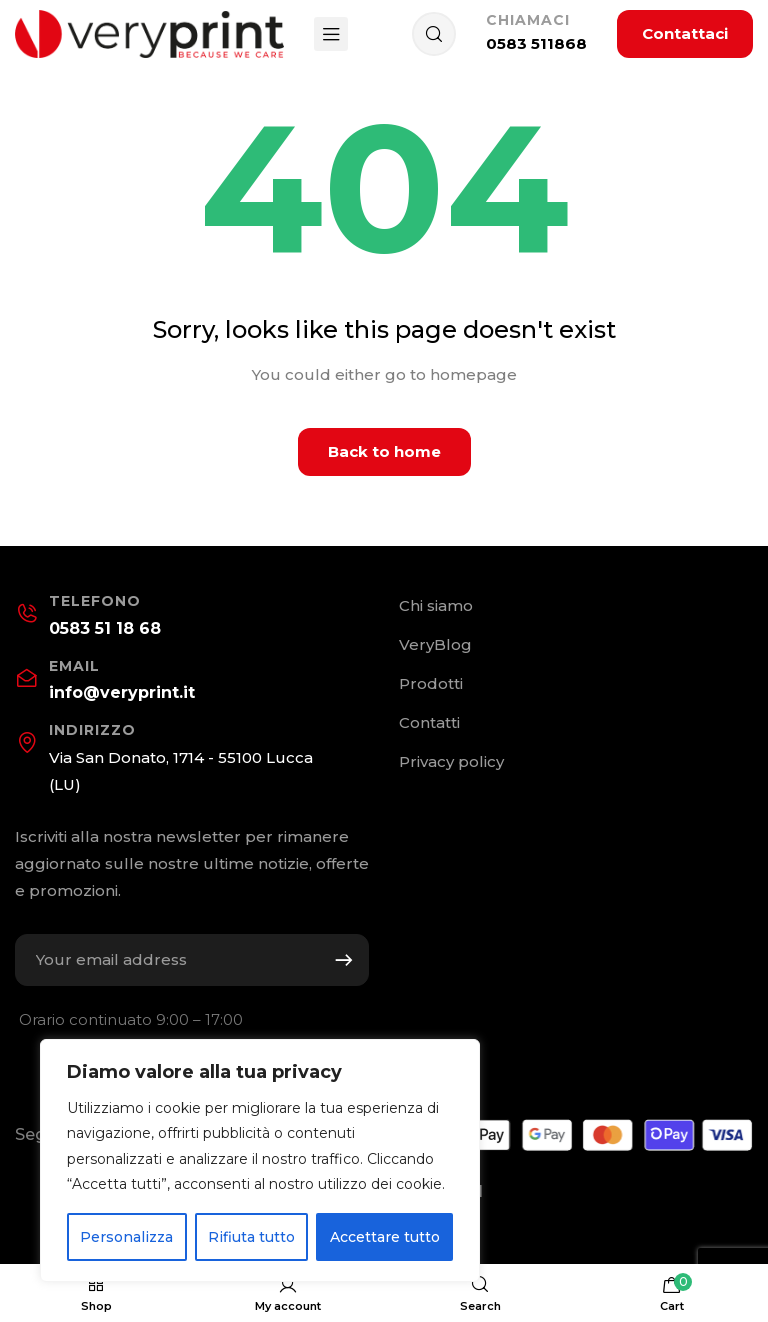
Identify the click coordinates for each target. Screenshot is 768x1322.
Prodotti (431, 683)
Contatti (429, 722)
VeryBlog (435, 644)
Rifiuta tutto (251, 1237)
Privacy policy (451, 761)
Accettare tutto (385, 1237)
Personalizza (126, 1237)
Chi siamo (436, 605)
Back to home (384, 451)
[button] (685, 34)
